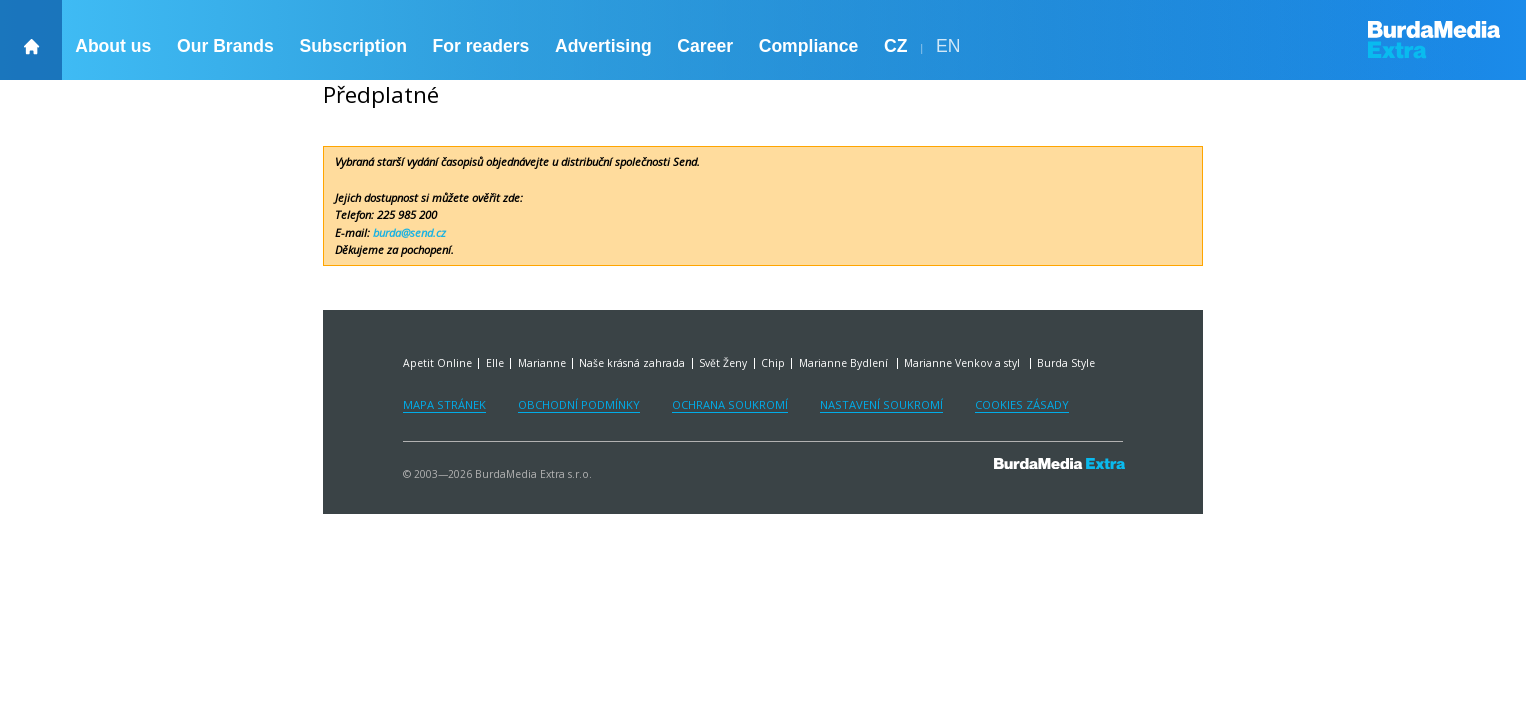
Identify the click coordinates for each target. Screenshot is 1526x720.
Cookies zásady (1022, 404)
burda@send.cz (409, 232)
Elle (495, 363)
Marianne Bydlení (845, 363)
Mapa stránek (444, 404)
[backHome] (31, 40)
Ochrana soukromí (730, 404)
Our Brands (225, 46)
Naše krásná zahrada (632, 363)
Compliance (809, 46)
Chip (773, 363)
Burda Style (1066, 363)
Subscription (353, 46)
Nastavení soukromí (881, 404)
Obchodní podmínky (579, 404)
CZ (895, 46)
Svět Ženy (723, 363)
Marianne (542, 363)
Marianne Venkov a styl (963, 363)
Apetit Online (437, 363)
